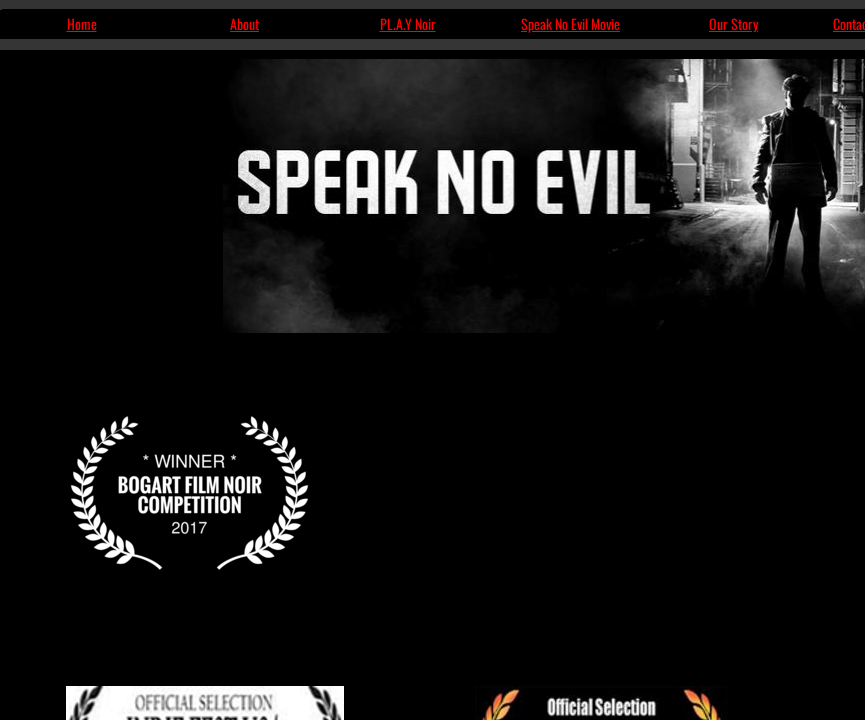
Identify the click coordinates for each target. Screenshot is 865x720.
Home (82, 23)
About (244, 23)
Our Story (733, 23)
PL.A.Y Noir (408, 23)
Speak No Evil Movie (570, 23)
